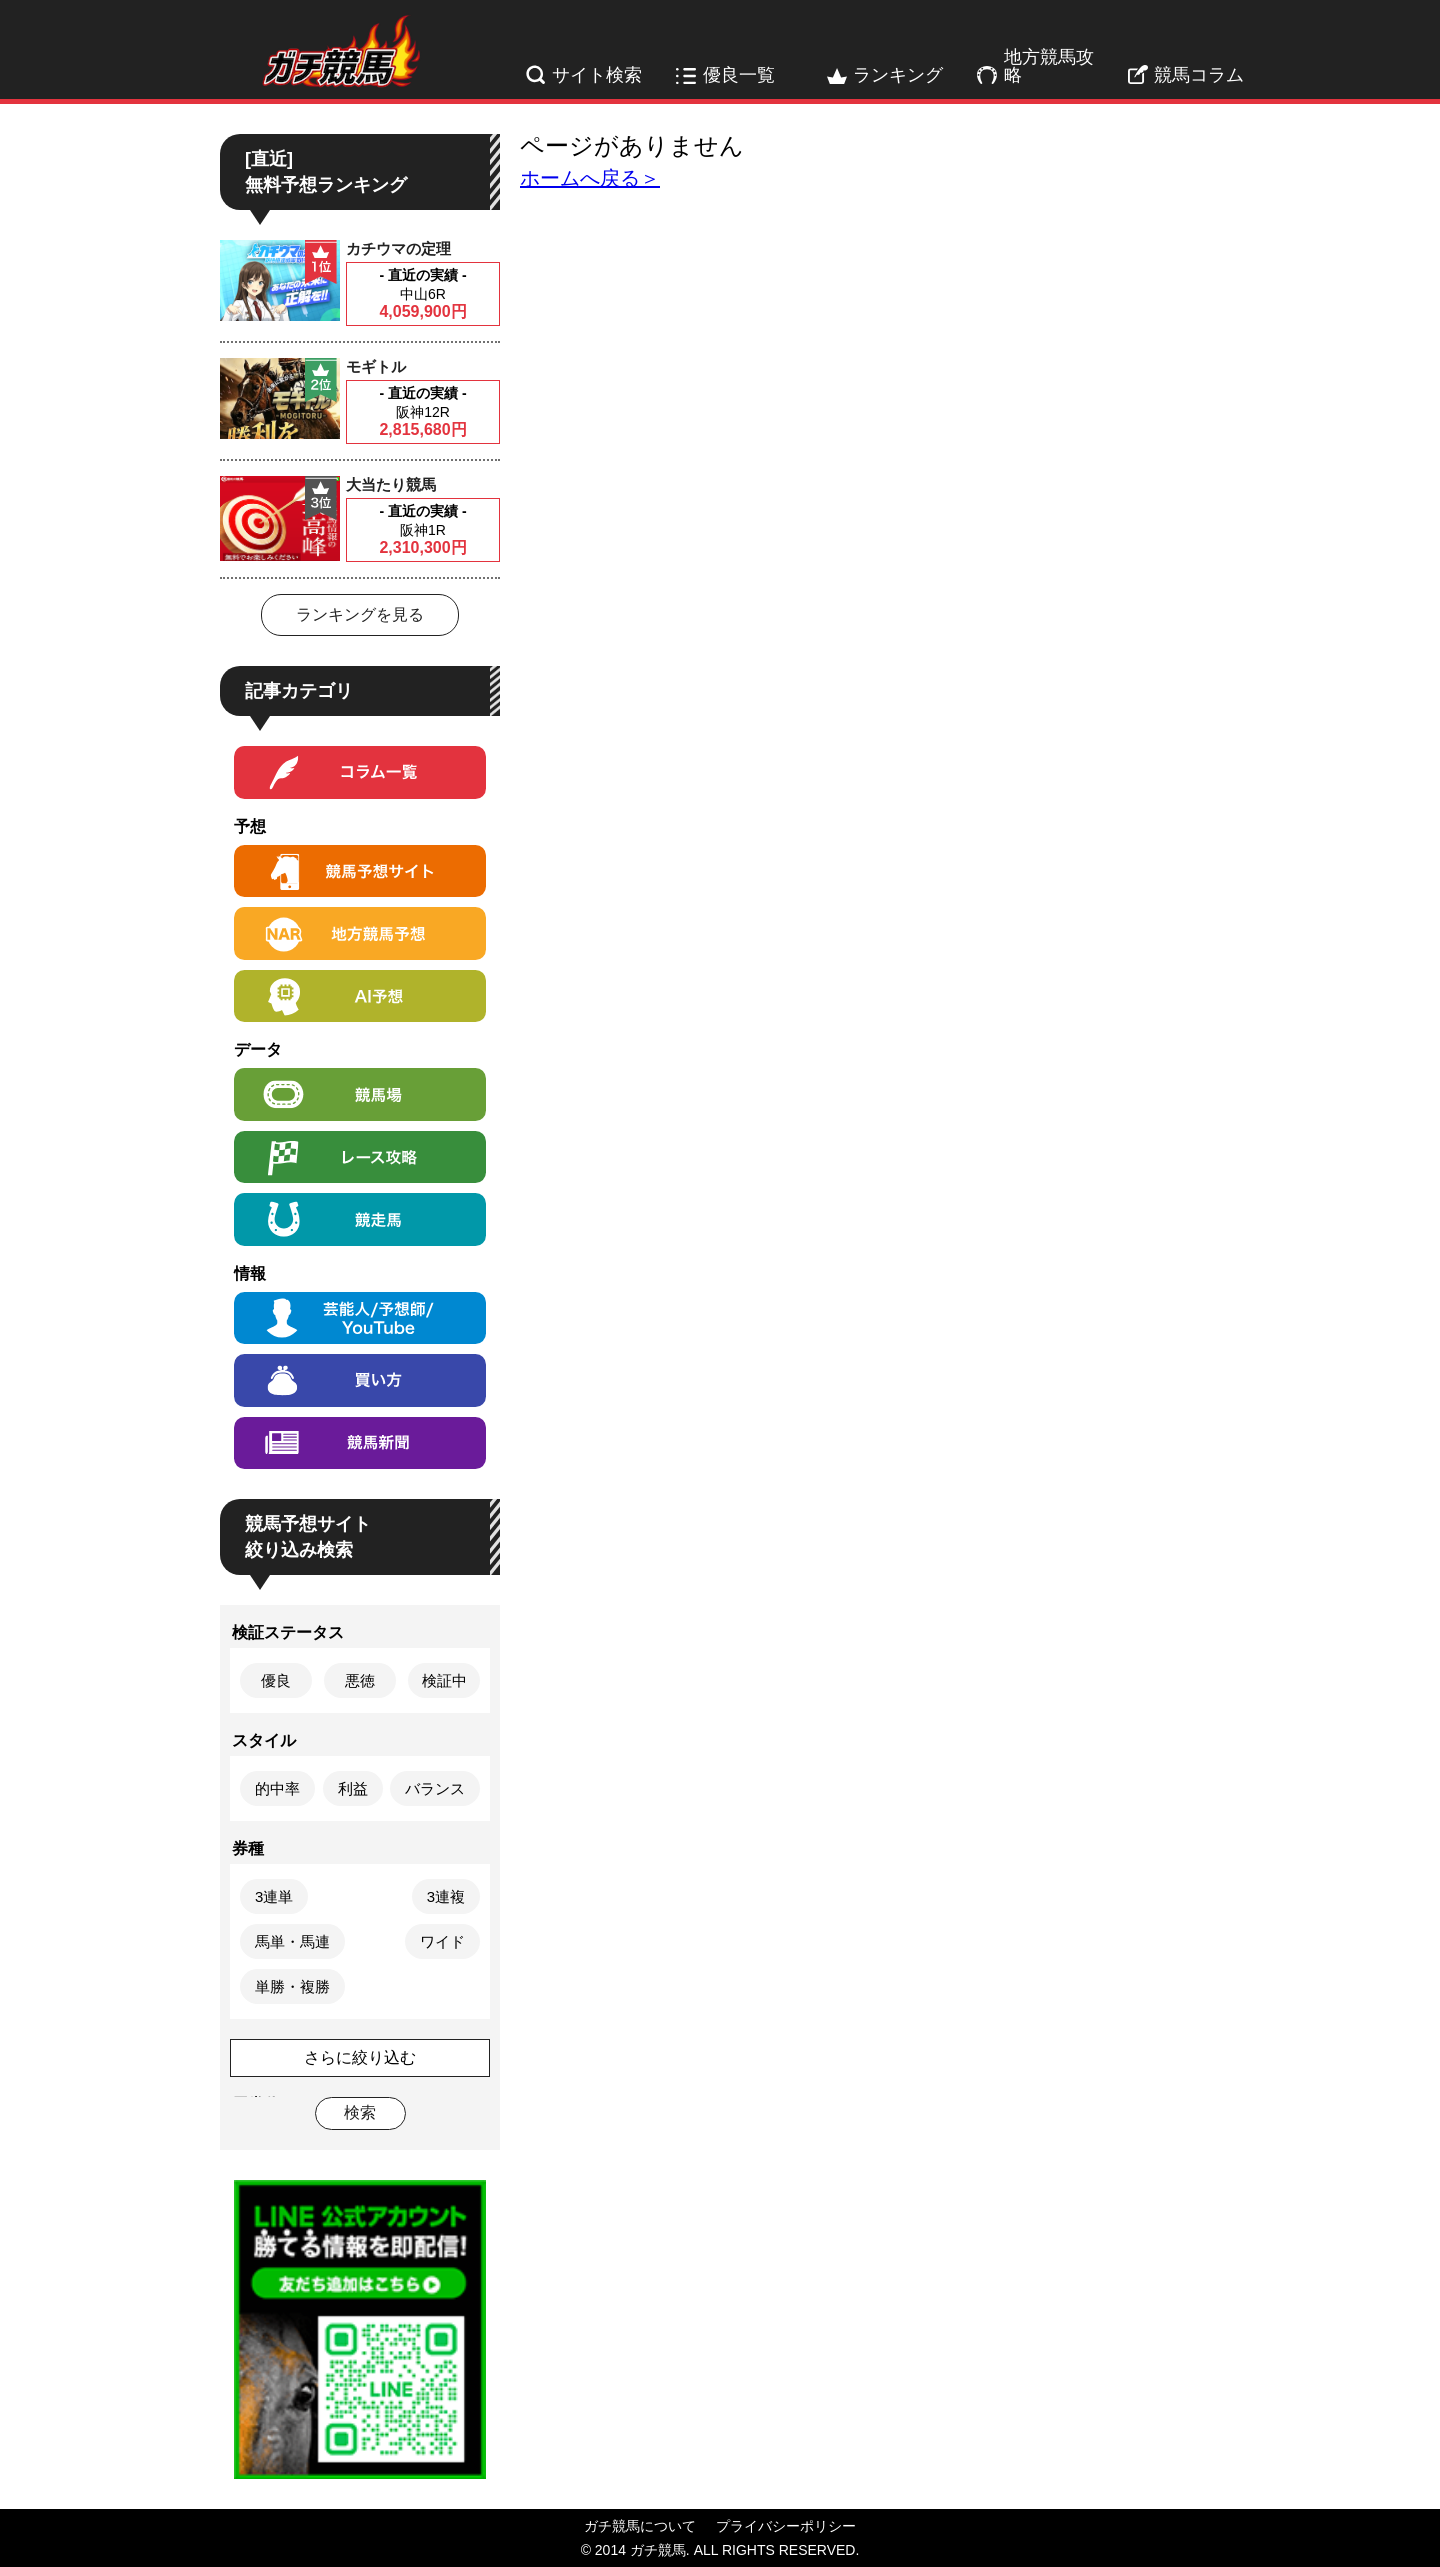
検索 (360, 2112)
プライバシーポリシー (786, 2526)
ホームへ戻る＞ (590, 178)
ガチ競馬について (640, 2526)
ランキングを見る (360, 614)
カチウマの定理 (398, 248)
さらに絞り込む (360, 2057)
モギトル (376, 366)
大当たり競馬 (391, 484)
